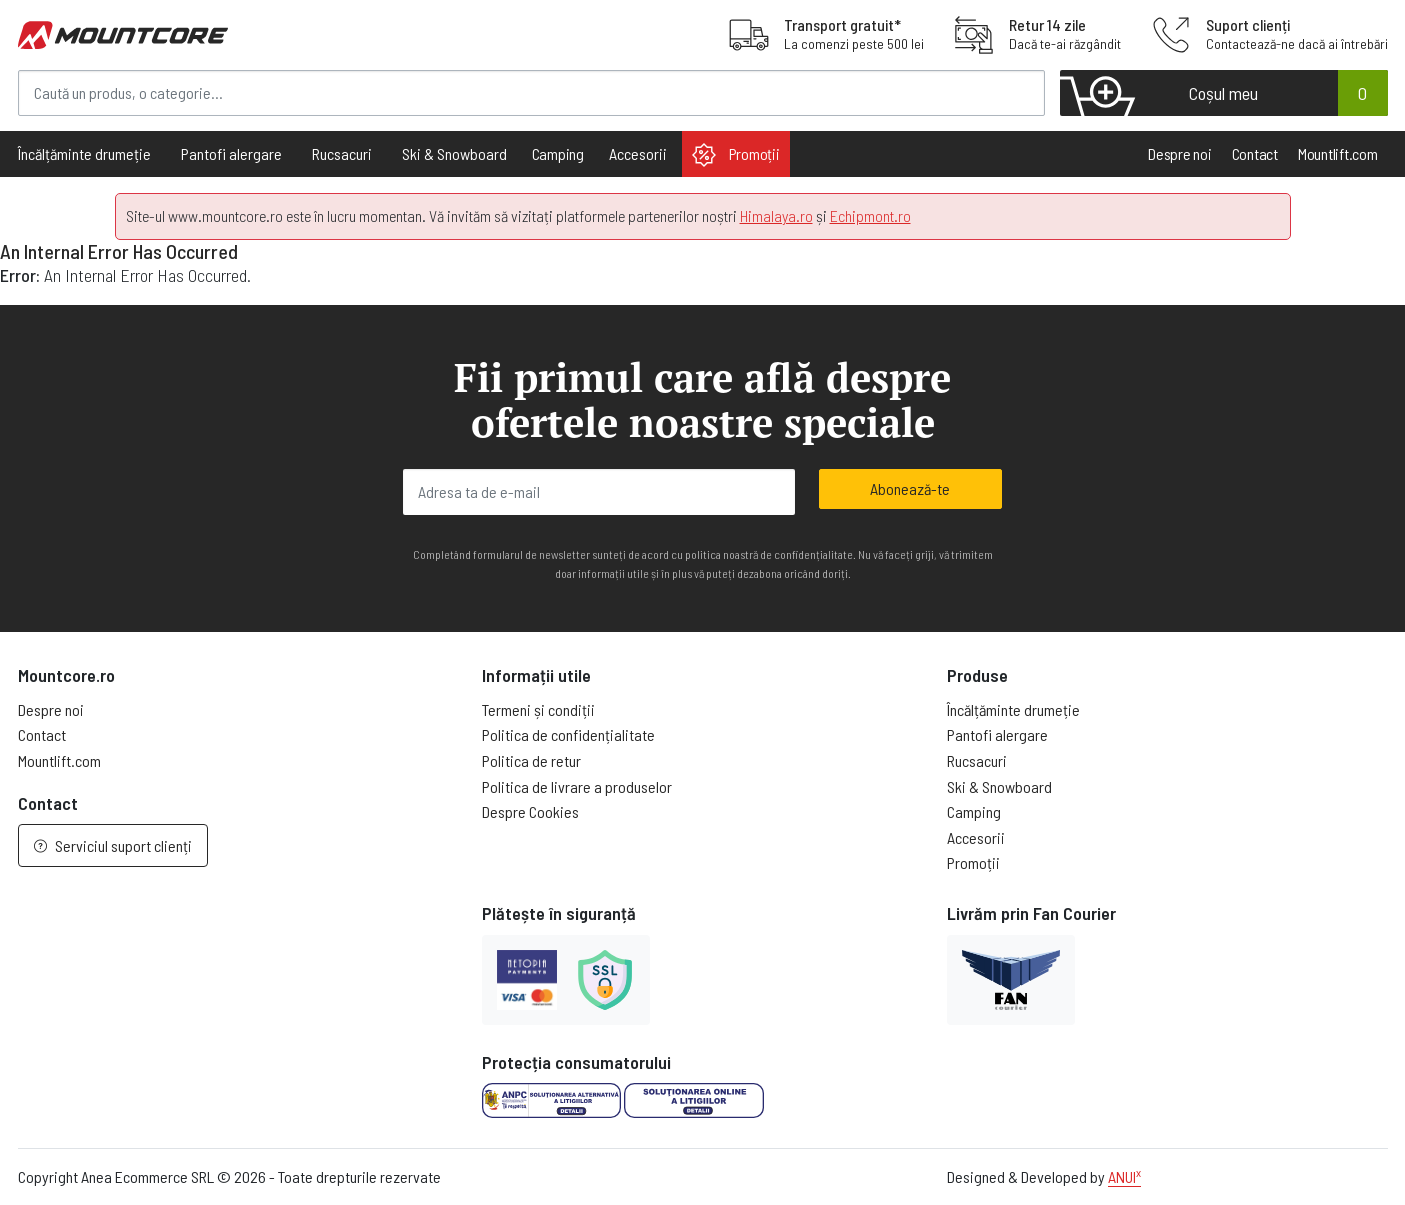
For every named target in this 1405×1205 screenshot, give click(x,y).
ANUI (1124, 1176)
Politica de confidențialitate (568, 734)
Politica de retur (531, 760)
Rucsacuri (977, 760)
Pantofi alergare (997, 734)
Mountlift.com (1338, 153)
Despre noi (1180, 153)
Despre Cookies (530, 811)
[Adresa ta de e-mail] (599, 492)
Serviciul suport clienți (113, 845)
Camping (558, 153)
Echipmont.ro (870, 215)
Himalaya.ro (776, 215)
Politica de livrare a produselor (577, 786)
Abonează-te (910, 488)
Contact (1255, 153)
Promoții (736, 155)
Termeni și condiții (538, 709)
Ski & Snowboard (999, 786)
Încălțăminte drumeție (1013, 709)
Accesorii (976, 837)
